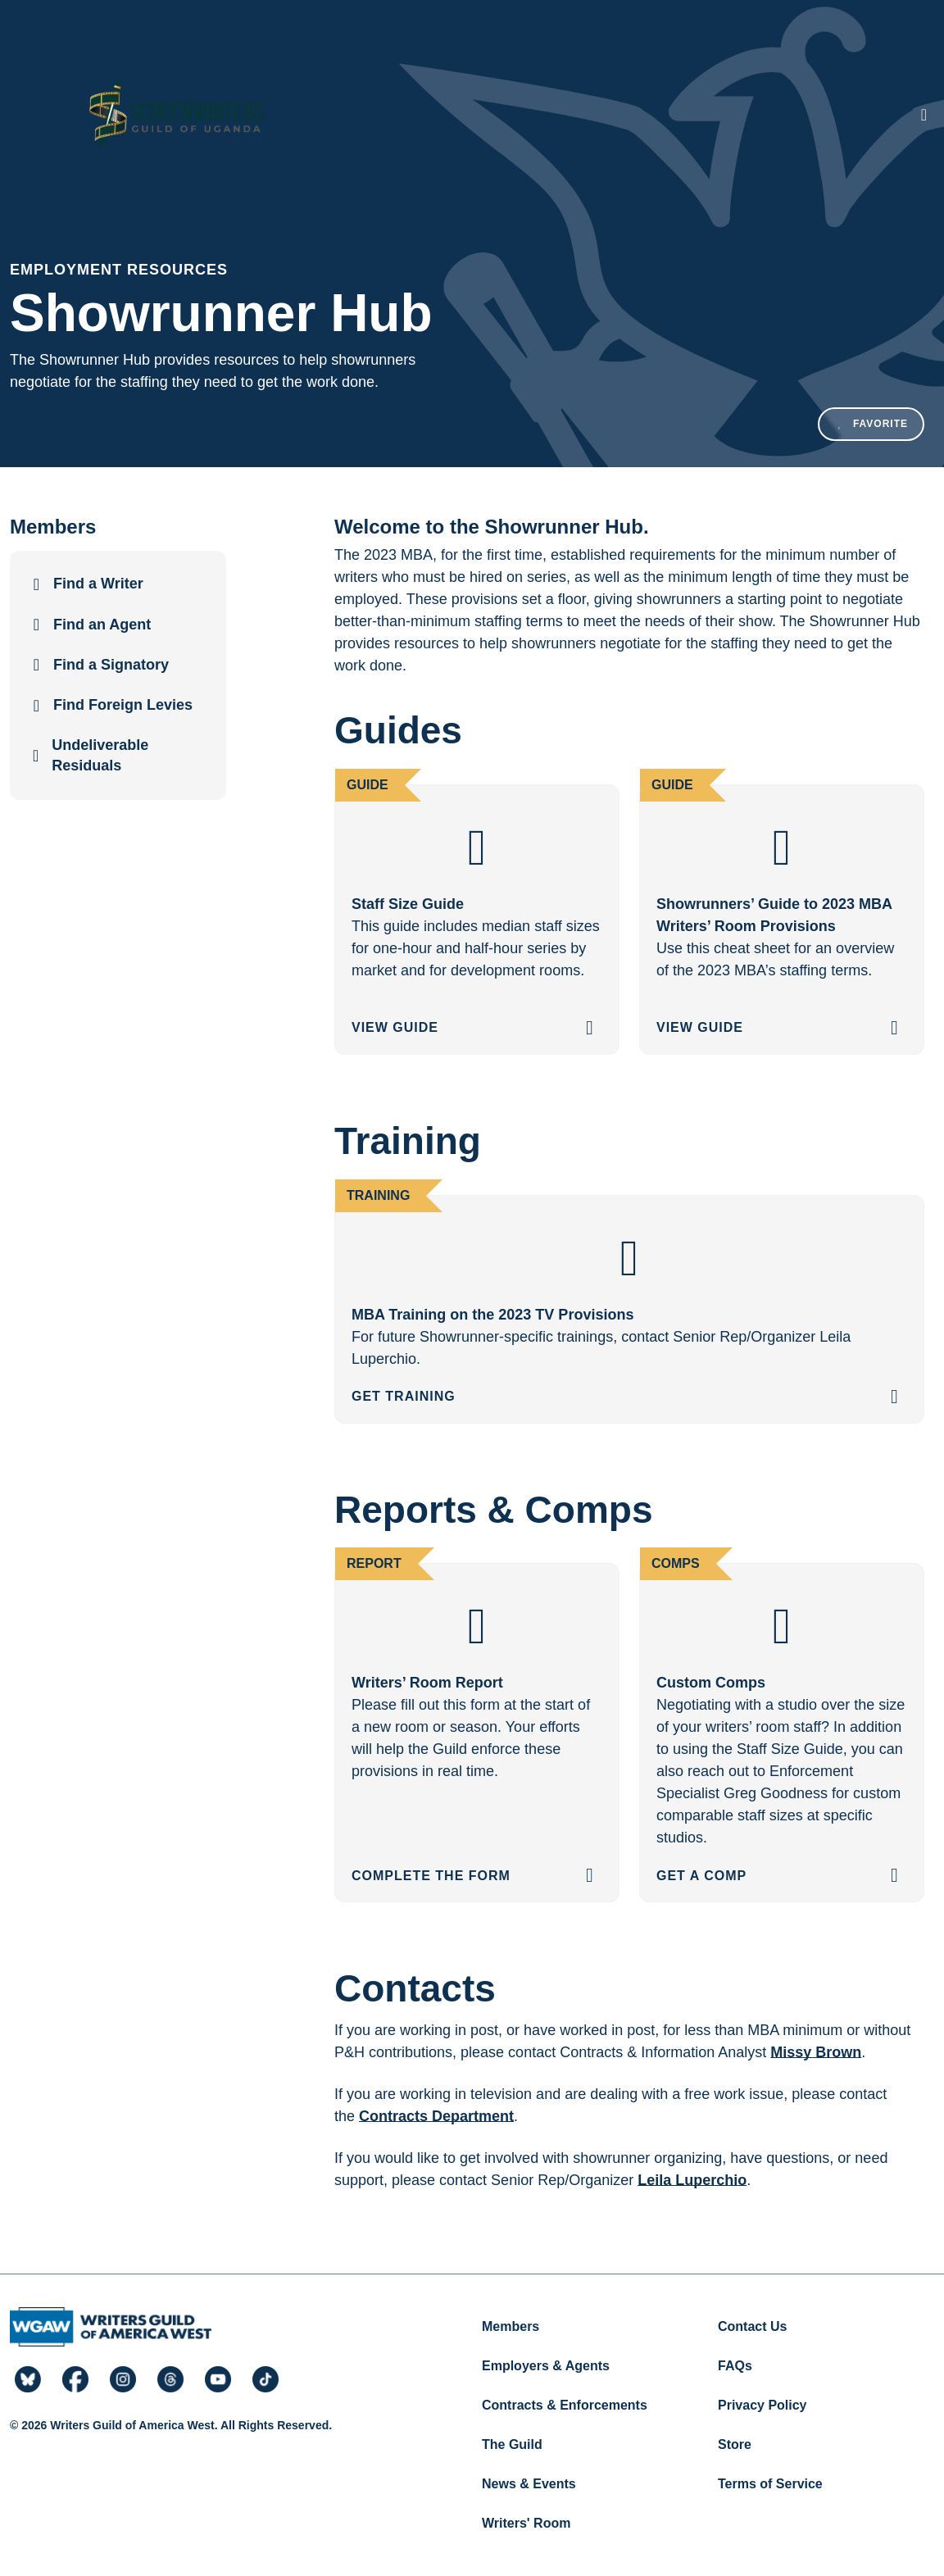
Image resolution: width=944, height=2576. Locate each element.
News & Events (529, 2484)
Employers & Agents (546, 2366)
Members (510, 2326)
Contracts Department (436, 2116)
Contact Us (752, 2326)
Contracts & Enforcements (564, 2405)
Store (734, 2444)
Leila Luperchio (692, 2180)
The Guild (512, 2444)
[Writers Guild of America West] (176, 115)
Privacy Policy (762, 2405)
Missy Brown (815, 2052)
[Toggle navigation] (924, 115)
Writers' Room (526, 2523)
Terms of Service (770, 2484)
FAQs (735, 2366)
